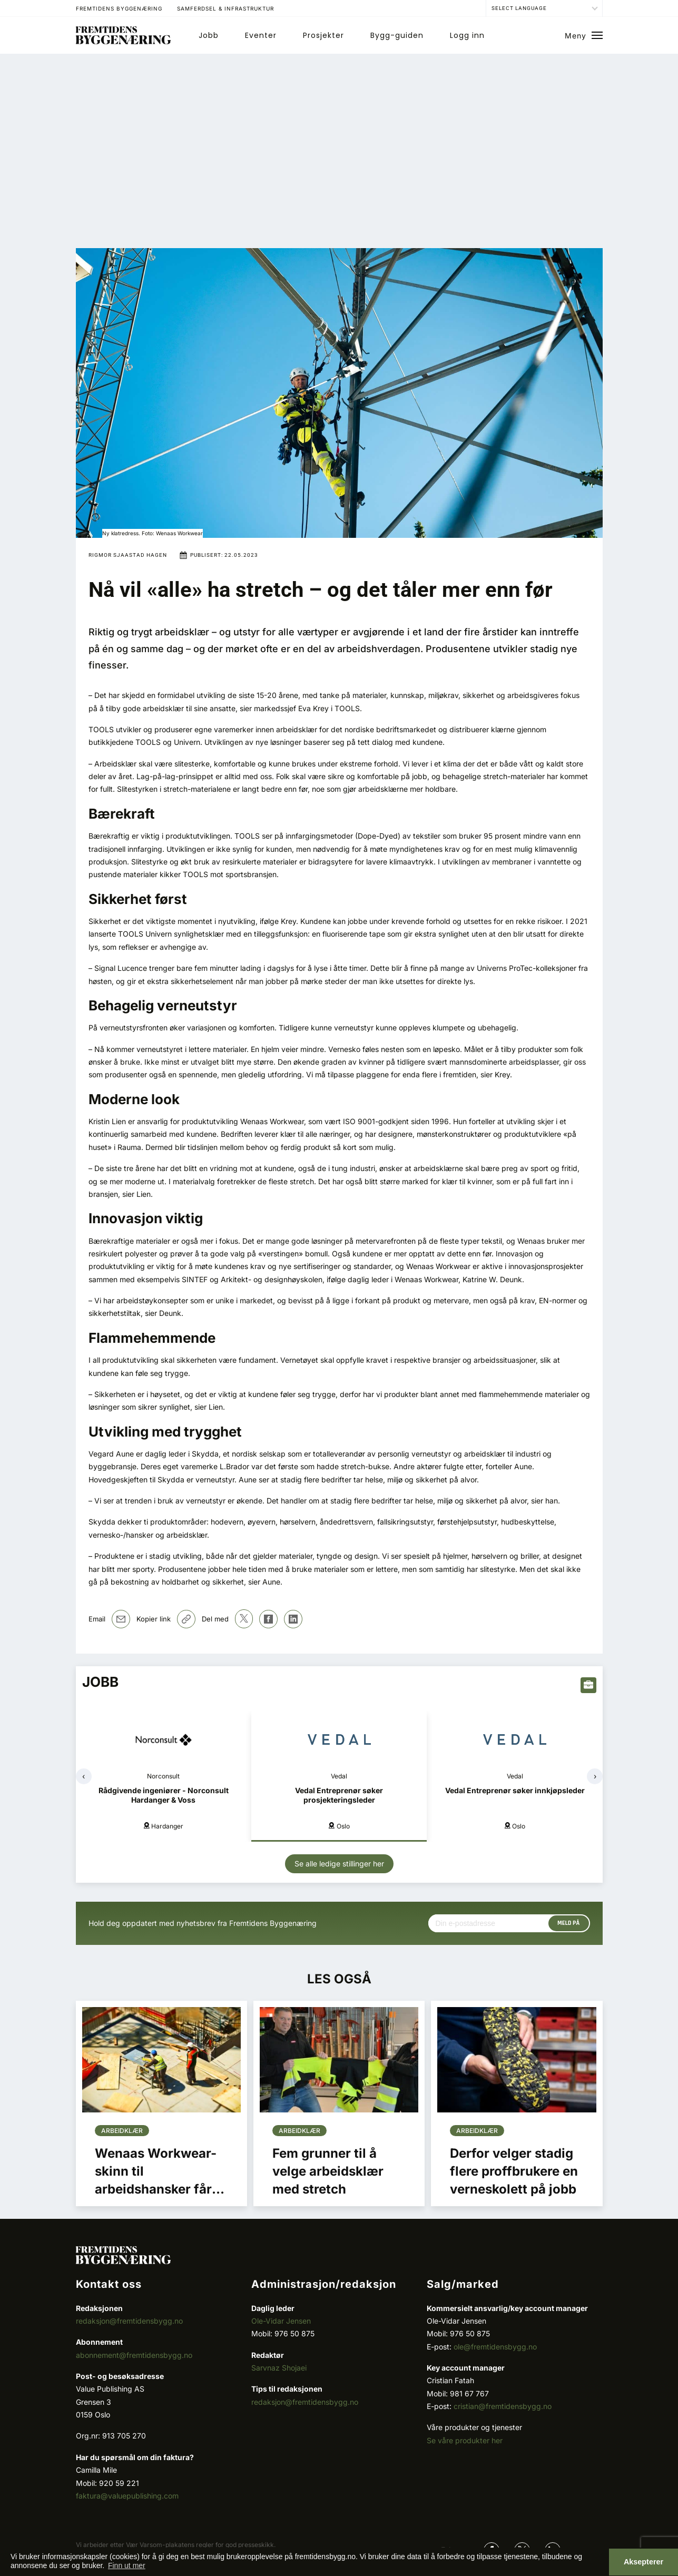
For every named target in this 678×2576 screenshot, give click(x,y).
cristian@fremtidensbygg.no (503, 2406)
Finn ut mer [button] (126, 2565)
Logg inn (467, 35)
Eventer (261, 35)
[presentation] (84, 1776)
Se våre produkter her (465, 2440)
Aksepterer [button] (643, 2562)
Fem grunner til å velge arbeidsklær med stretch (328, 2171)
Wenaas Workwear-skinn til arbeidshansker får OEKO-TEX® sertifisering (156, 2188)
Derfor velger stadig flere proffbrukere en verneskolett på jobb (514, 2171)
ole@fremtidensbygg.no (495, 2346)
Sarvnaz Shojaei (279, 2367)
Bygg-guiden (397, 35)
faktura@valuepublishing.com (127, 2495)
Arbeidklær (122, 2131)
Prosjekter (323, 35)
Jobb (209, 35)
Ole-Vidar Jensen (281, 2320)
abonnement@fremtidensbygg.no (134, 2355)
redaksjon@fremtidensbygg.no (129, 2320)
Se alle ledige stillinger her (339, 1863)
